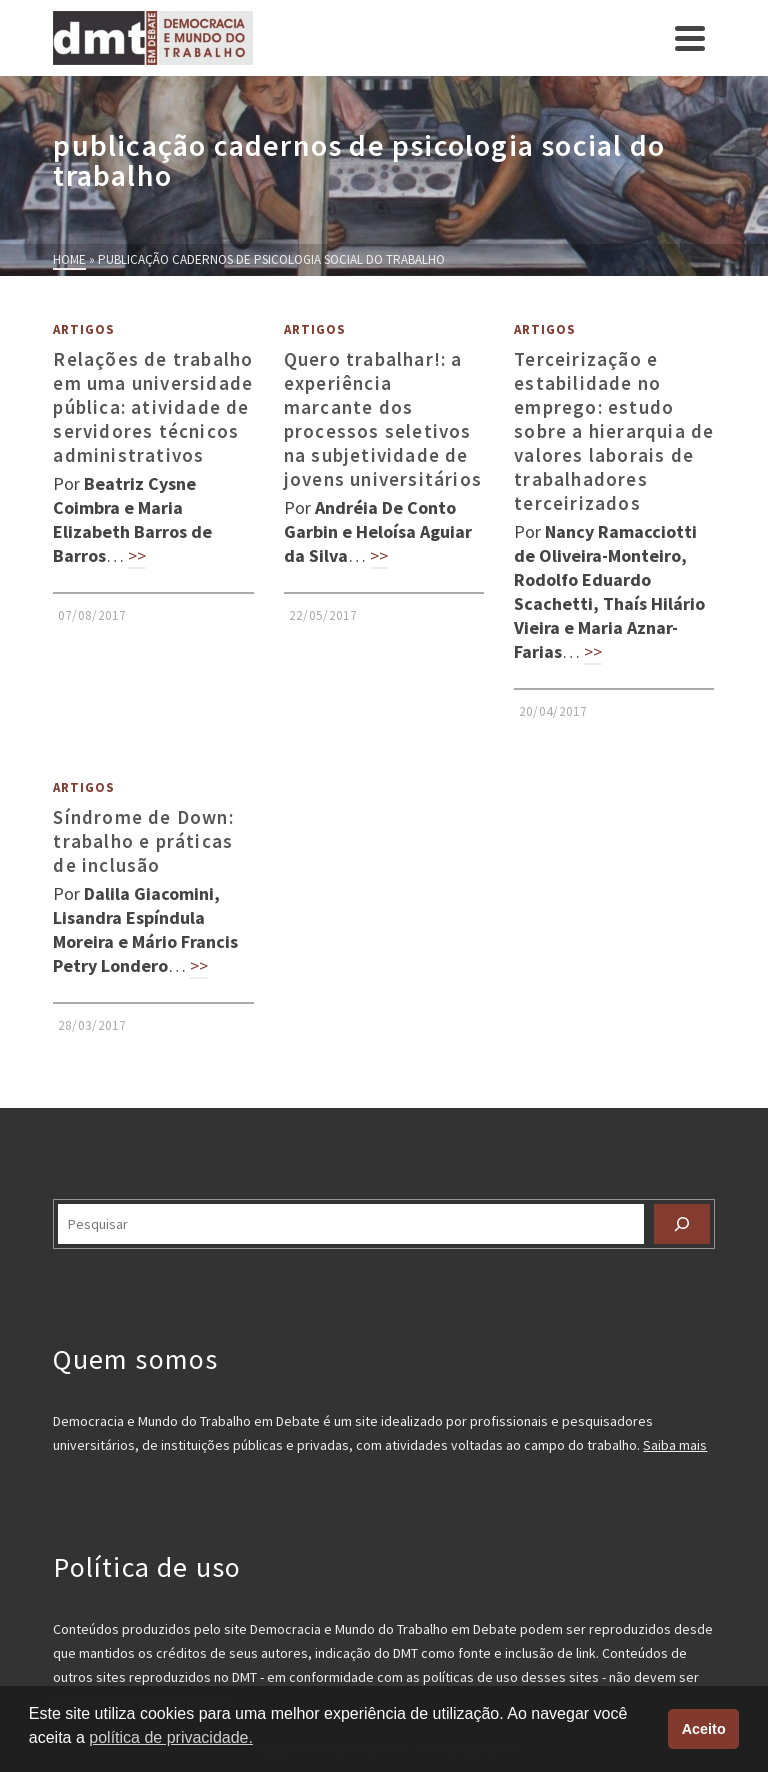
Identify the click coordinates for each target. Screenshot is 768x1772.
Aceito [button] (704, 1729)
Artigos (84, 329)
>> (137, 555)
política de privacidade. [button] (171, 1737)
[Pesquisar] (682, 1224)
